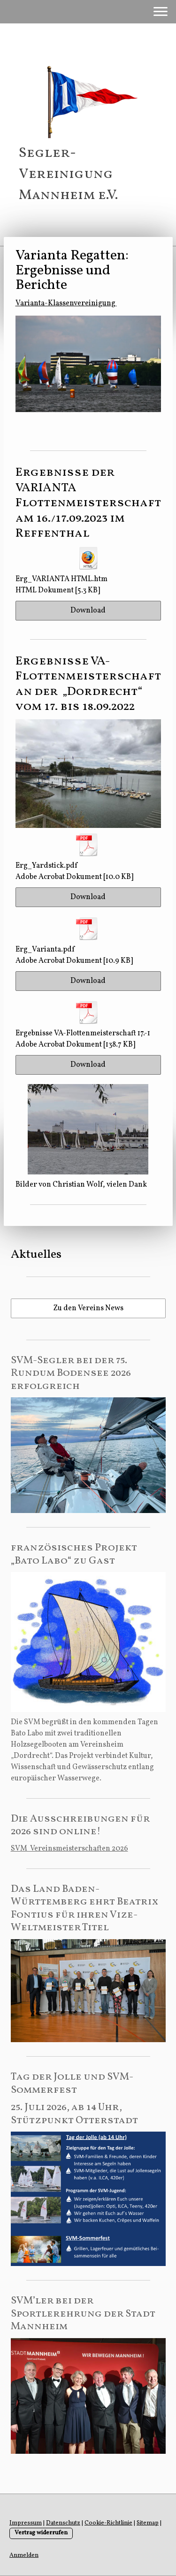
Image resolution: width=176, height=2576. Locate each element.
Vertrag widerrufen (41, 2533)
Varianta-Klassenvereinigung (66, 303)
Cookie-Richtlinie (108, 2523)
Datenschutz (63, 2523)
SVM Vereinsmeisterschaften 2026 (69, 1849)
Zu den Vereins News (88, 1308)
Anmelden (23, 2555)
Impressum (25, 2523)
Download (88, 610)
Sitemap (148, 2523)
